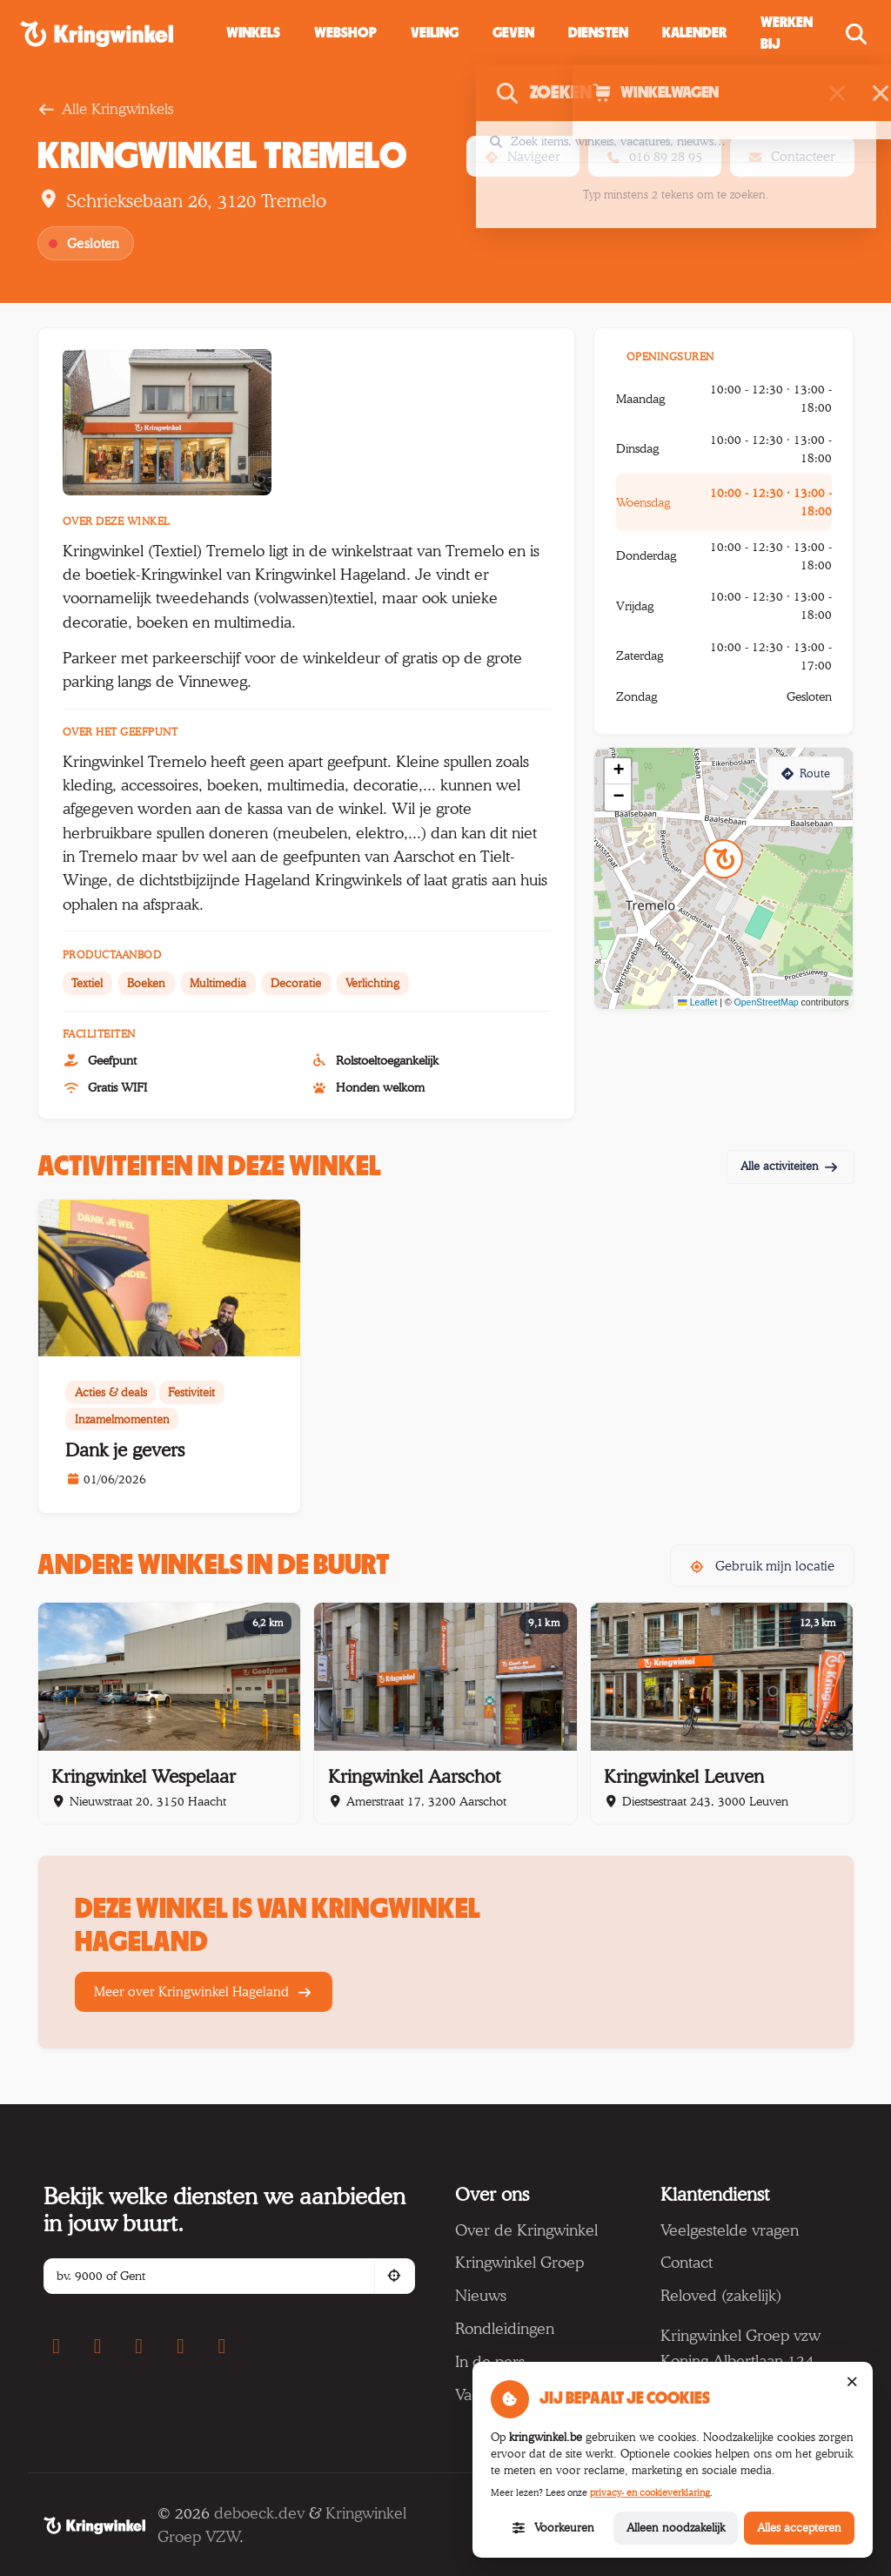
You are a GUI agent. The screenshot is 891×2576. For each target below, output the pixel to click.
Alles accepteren (799, 2527)
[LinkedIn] (222, 2346)
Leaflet (697, 1002)
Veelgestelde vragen (729, 2229)
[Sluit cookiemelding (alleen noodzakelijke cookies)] (852, 2383)
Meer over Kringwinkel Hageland (204, 1991)
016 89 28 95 (654, 156)
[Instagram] (97, 2346)
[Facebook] (57, 2346)
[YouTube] (139, 2346)
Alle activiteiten (790, 1166)
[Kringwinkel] (94, 2524)
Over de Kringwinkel (526, 2229)
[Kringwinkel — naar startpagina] (116, 34)
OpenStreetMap (766, 1002)
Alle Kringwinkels (105, 109)
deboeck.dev (259, 2512)
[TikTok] (180, 2346)
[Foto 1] (167, 422)
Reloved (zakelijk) (720, 2294)
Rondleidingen (504, 2327)
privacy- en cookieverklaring (650, 2492)
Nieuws (480, 2294)
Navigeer (523, 156)
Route (805, 773)
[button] (513, 33)
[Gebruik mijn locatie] (394, 2276)
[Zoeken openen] (858, 34)
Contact (686, 2261)
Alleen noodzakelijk (675, 2527)
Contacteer (792, 156)
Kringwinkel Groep (519, 2261)
